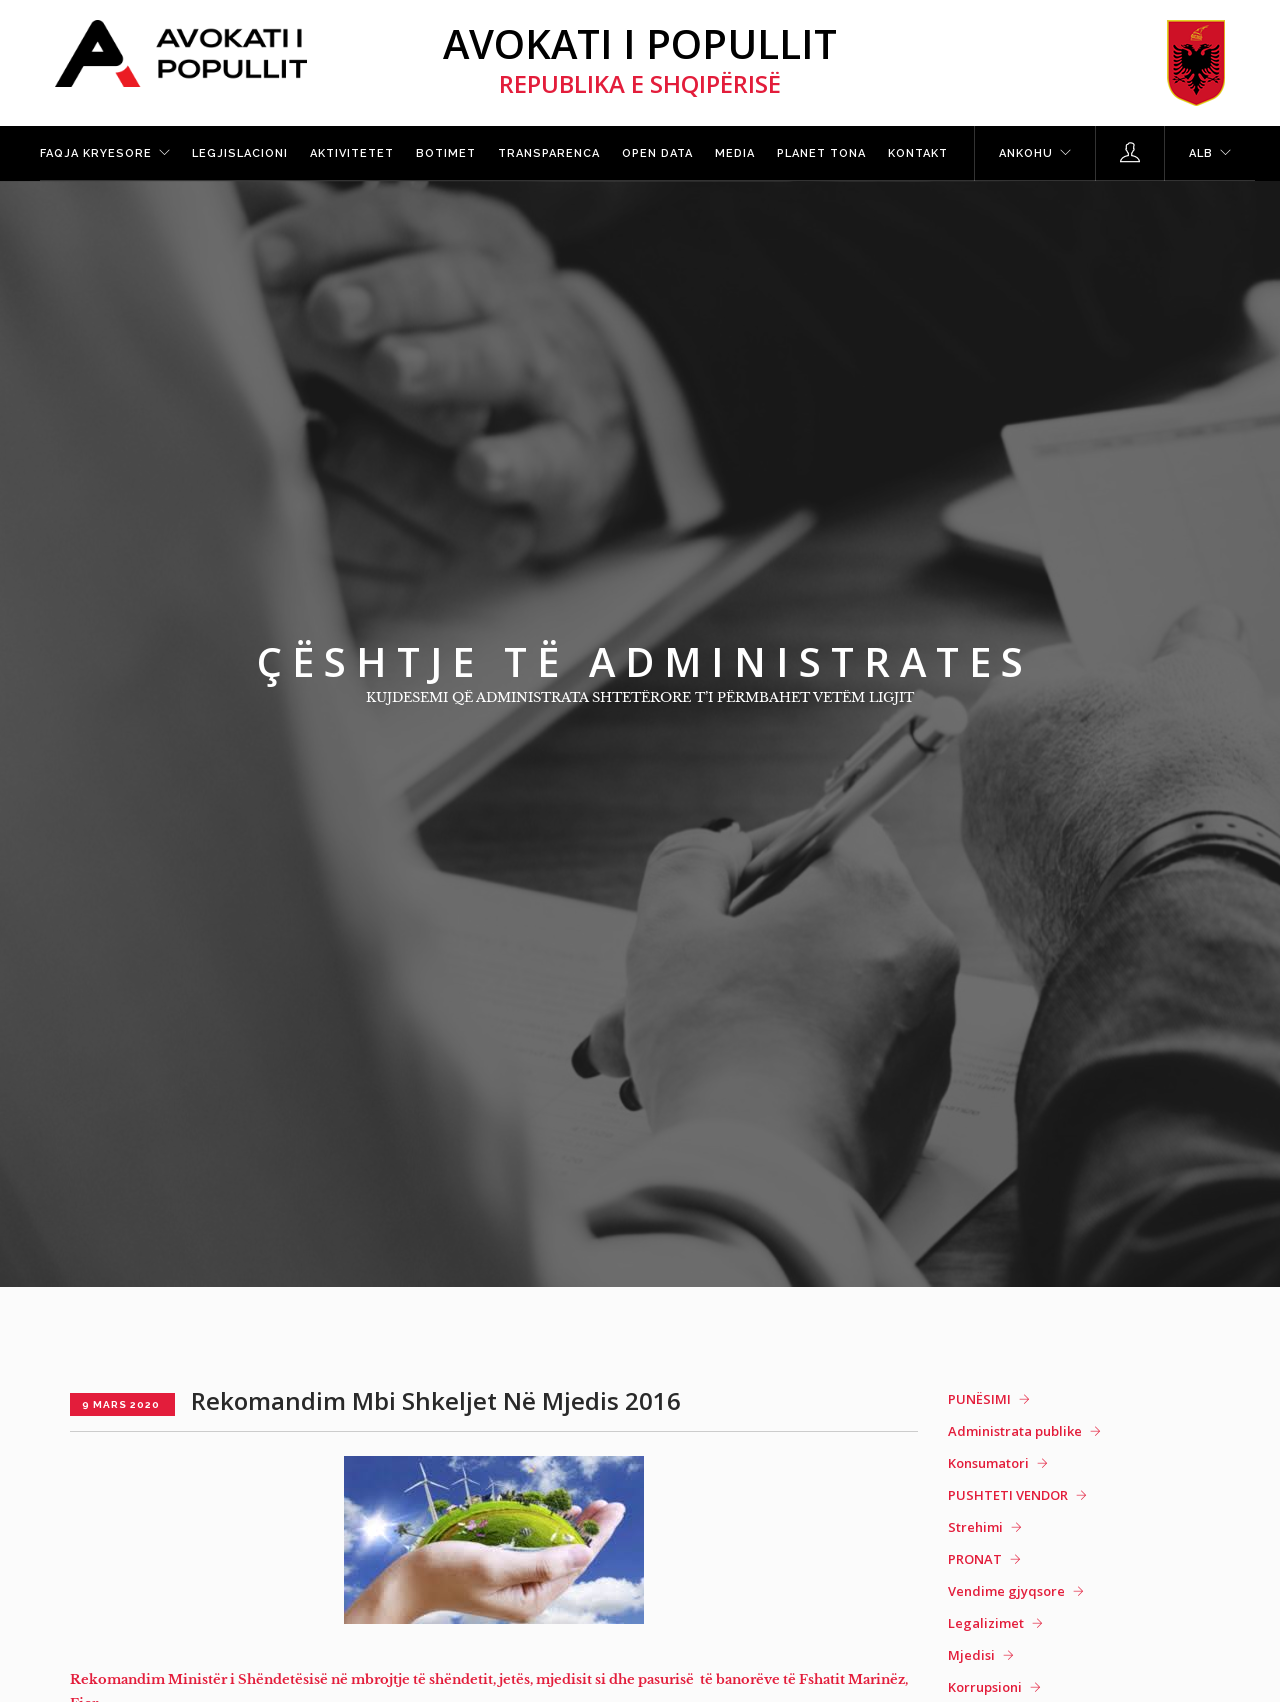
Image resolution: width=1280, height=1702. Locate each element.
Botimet (446, 153)
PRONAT (975, 1559)
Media (735, 153)
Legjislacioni (240, 153)
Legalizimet (986, 1623)
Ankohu (1026, 153)
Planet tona (821, 153)
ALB (1201, 153)
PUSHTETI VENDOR (1008, 1495)
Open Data (657, 153)
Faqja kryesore (96, 153)
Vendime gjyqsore (1006, 1591)
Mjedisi (971, 1655)
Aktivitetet (352, 153)
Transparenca (549, 153)
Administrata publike (1015, 1431)
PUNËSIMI (979, 1399)
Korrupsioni (985, 1687)
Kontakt (918, 153)
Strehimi (975, 1527)
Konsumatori (988, 1463)
